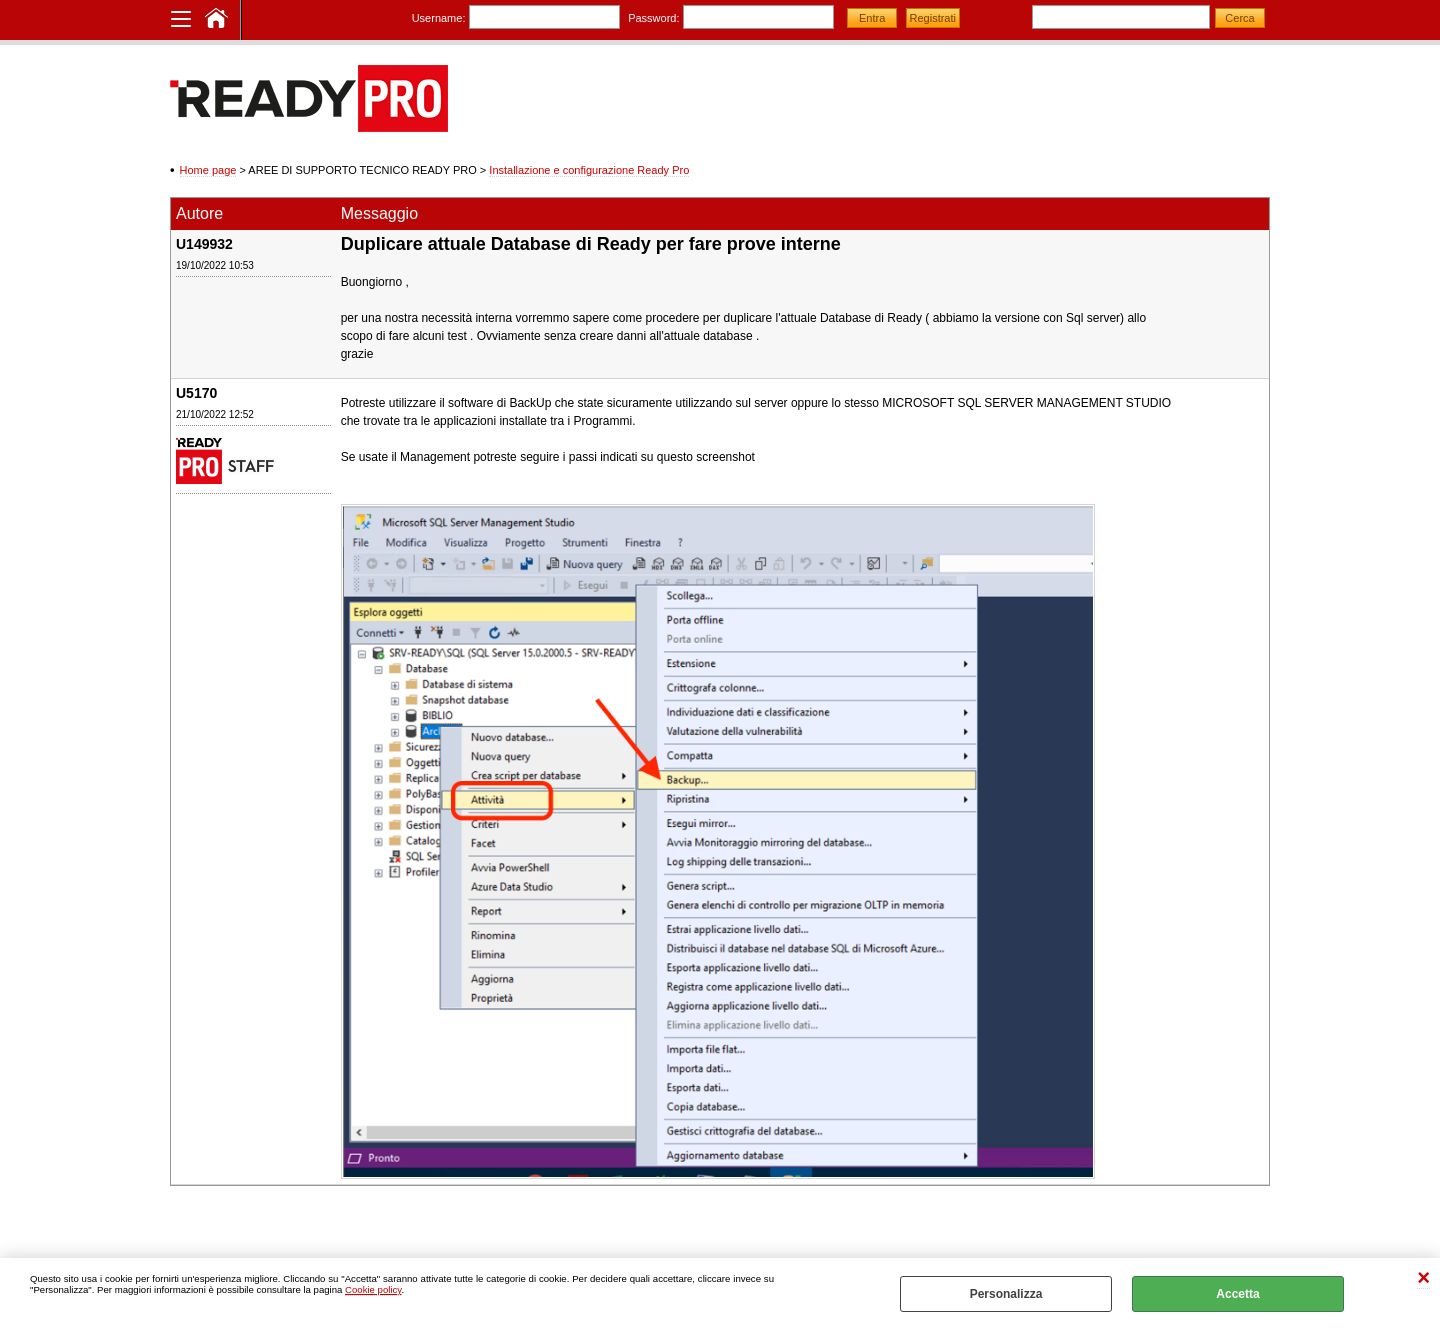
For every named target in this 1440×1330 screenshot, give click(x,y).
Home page (208, 170)
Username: (439, 18)
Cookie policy (373, 1289)
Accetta (1237, 1294)
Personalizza (1006, 1294)
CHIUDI (1423, 1278)
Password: (653, 18)
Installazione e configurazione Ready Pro (589, 170)
